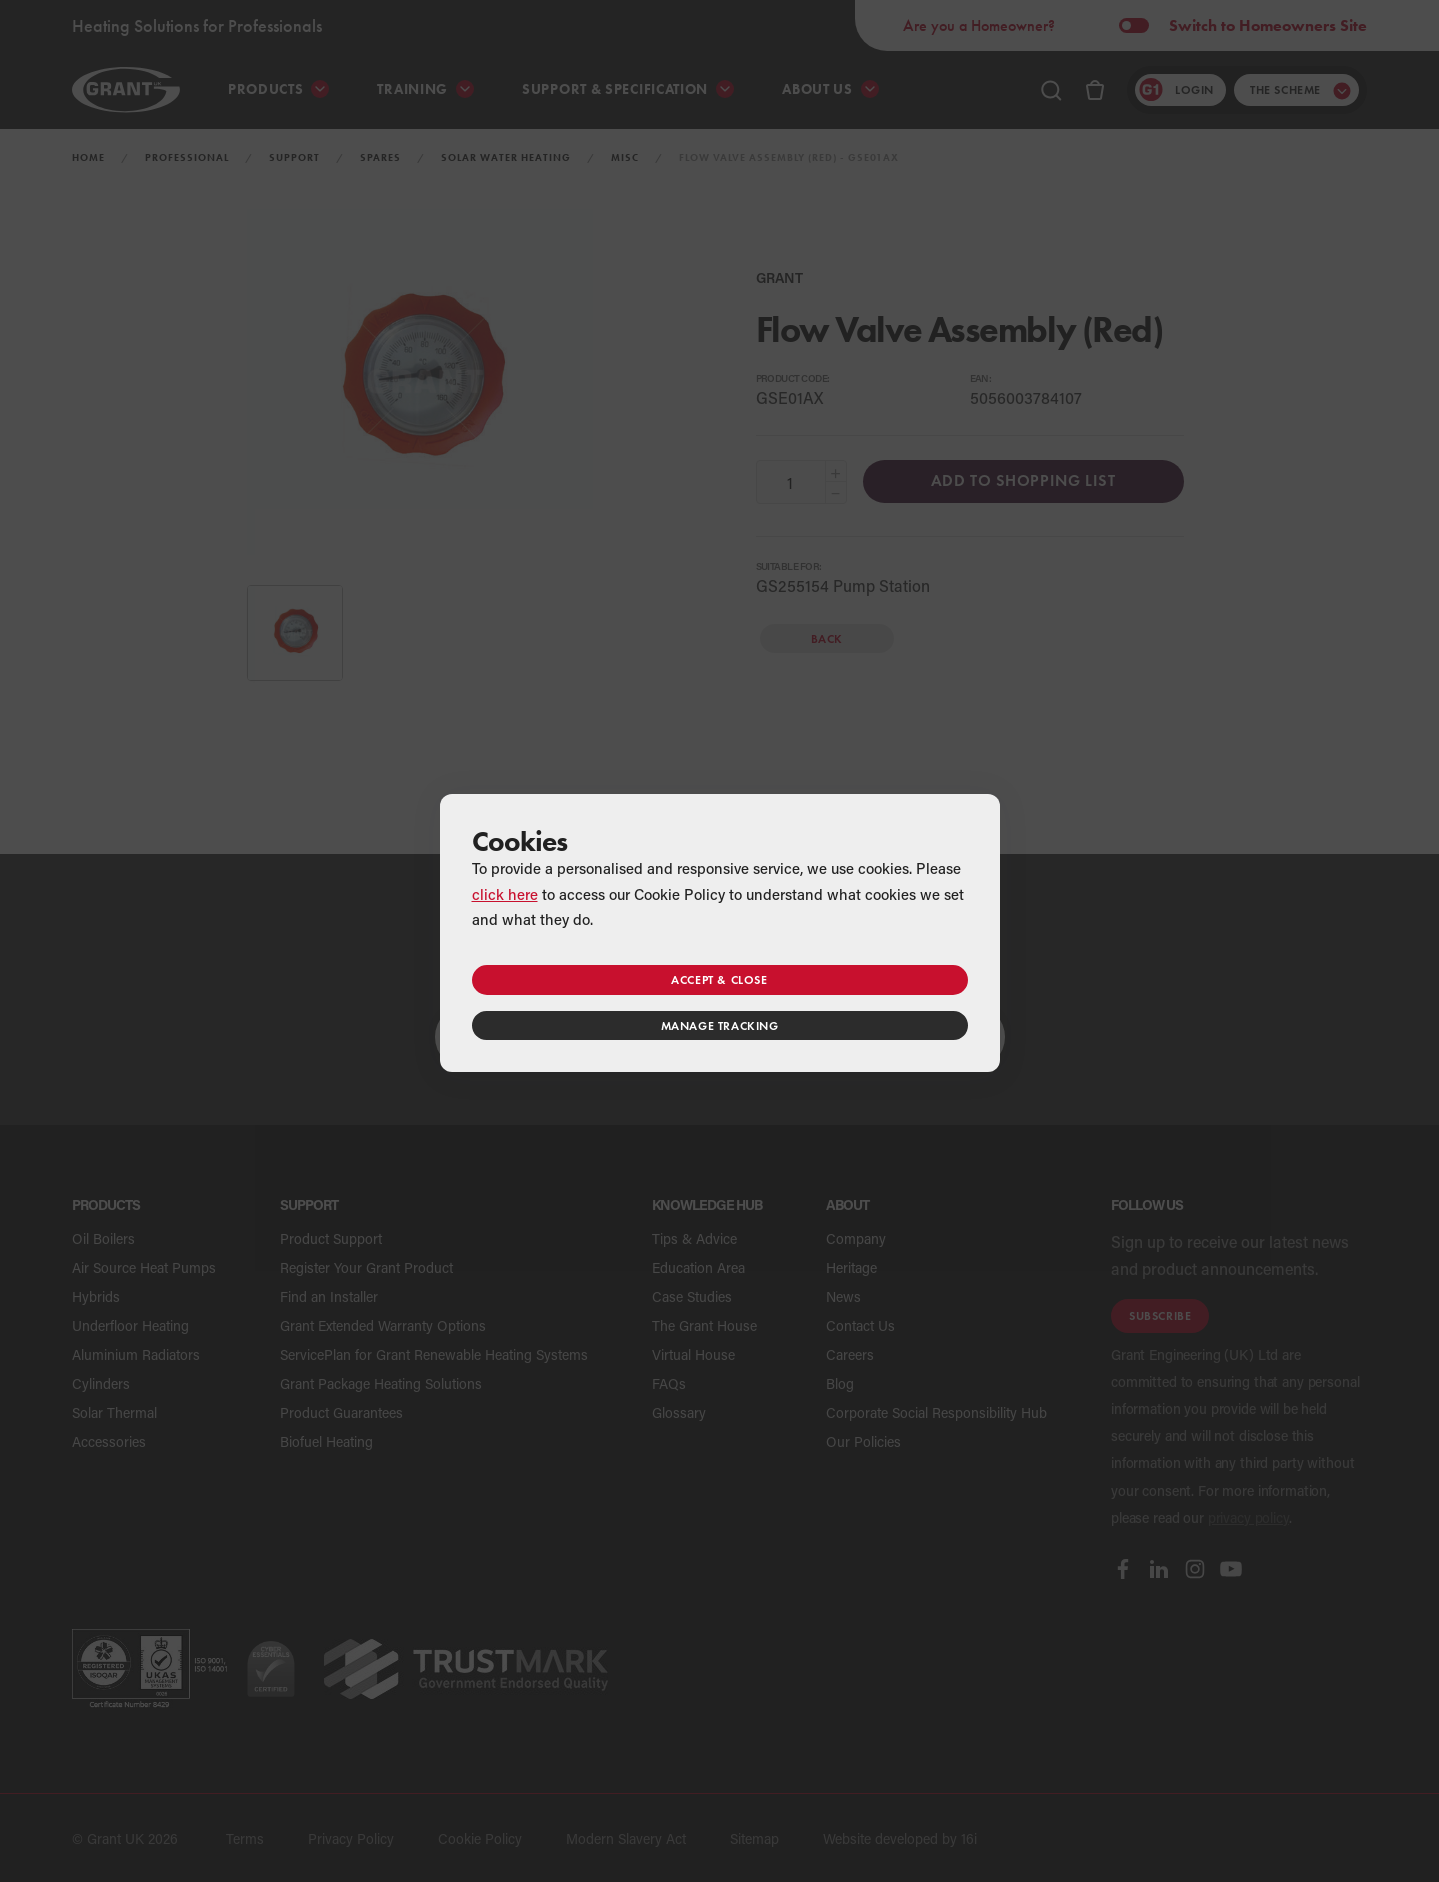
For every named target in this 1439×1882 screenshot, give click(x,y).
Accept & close (719, 979)
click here (505, 894)
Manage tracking (720, 1025)
